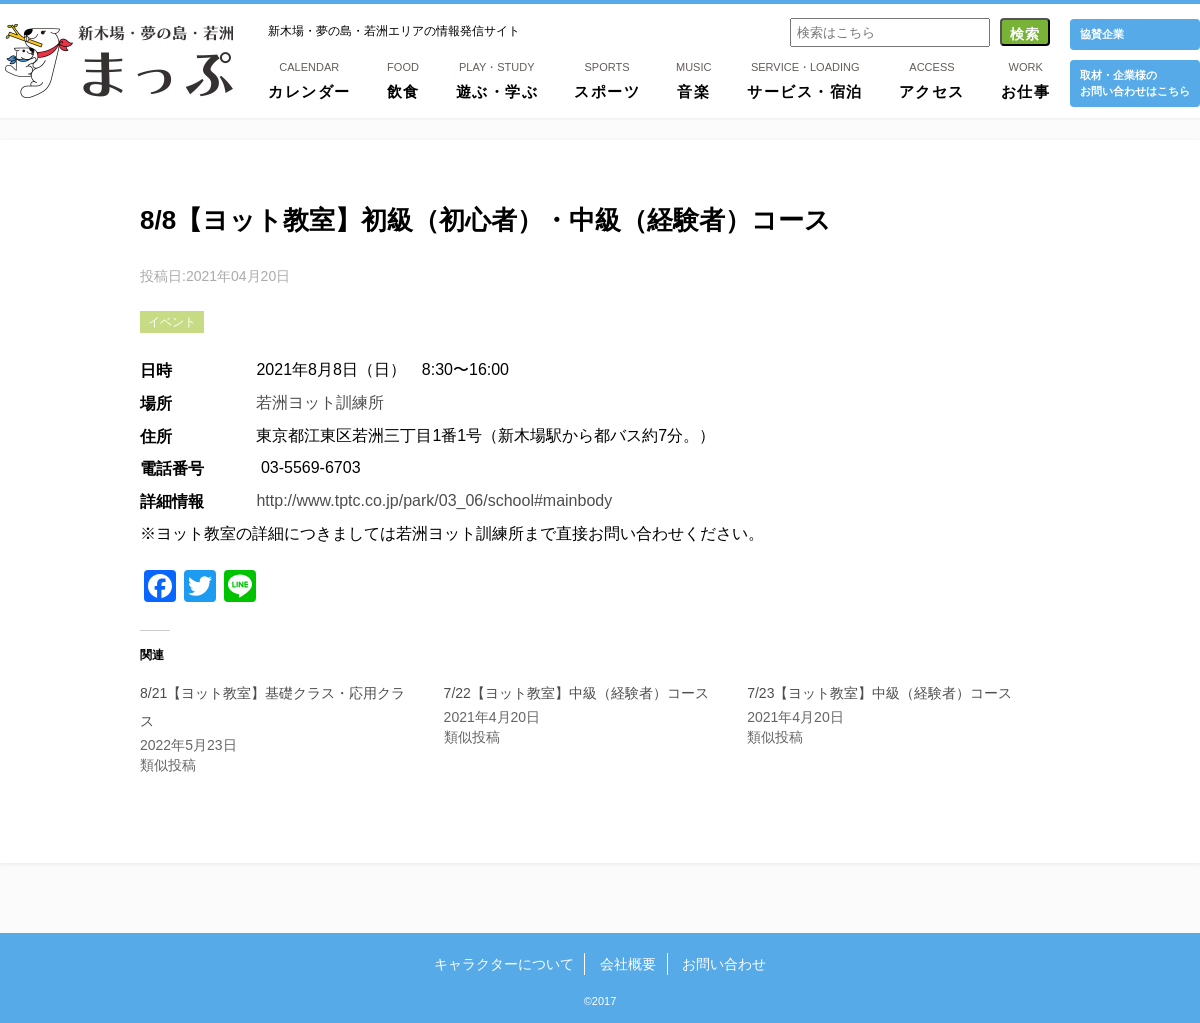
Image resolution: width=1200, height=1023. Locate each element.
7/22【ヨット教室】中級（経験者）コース (576, 693)
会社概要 (628, 964)
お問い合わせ (723, 964)
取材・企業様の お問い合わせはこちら (1135, 82)
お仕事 (1026, 79)
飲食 (403, 79)
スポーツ (607, 79)
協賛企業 (1102, 34)
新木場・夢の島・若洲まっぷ (119, 61)
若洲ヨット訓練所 (320, 402)
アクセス (932, 79)
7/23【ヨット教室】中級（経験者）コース (879, 693)
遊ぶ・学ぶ (497, 79)
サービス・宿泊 (805, 79)
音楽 (693, 79)
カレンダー (309, 79)
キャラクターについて (505, 964)
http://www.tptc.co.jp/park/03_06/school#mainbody (434, 500)
